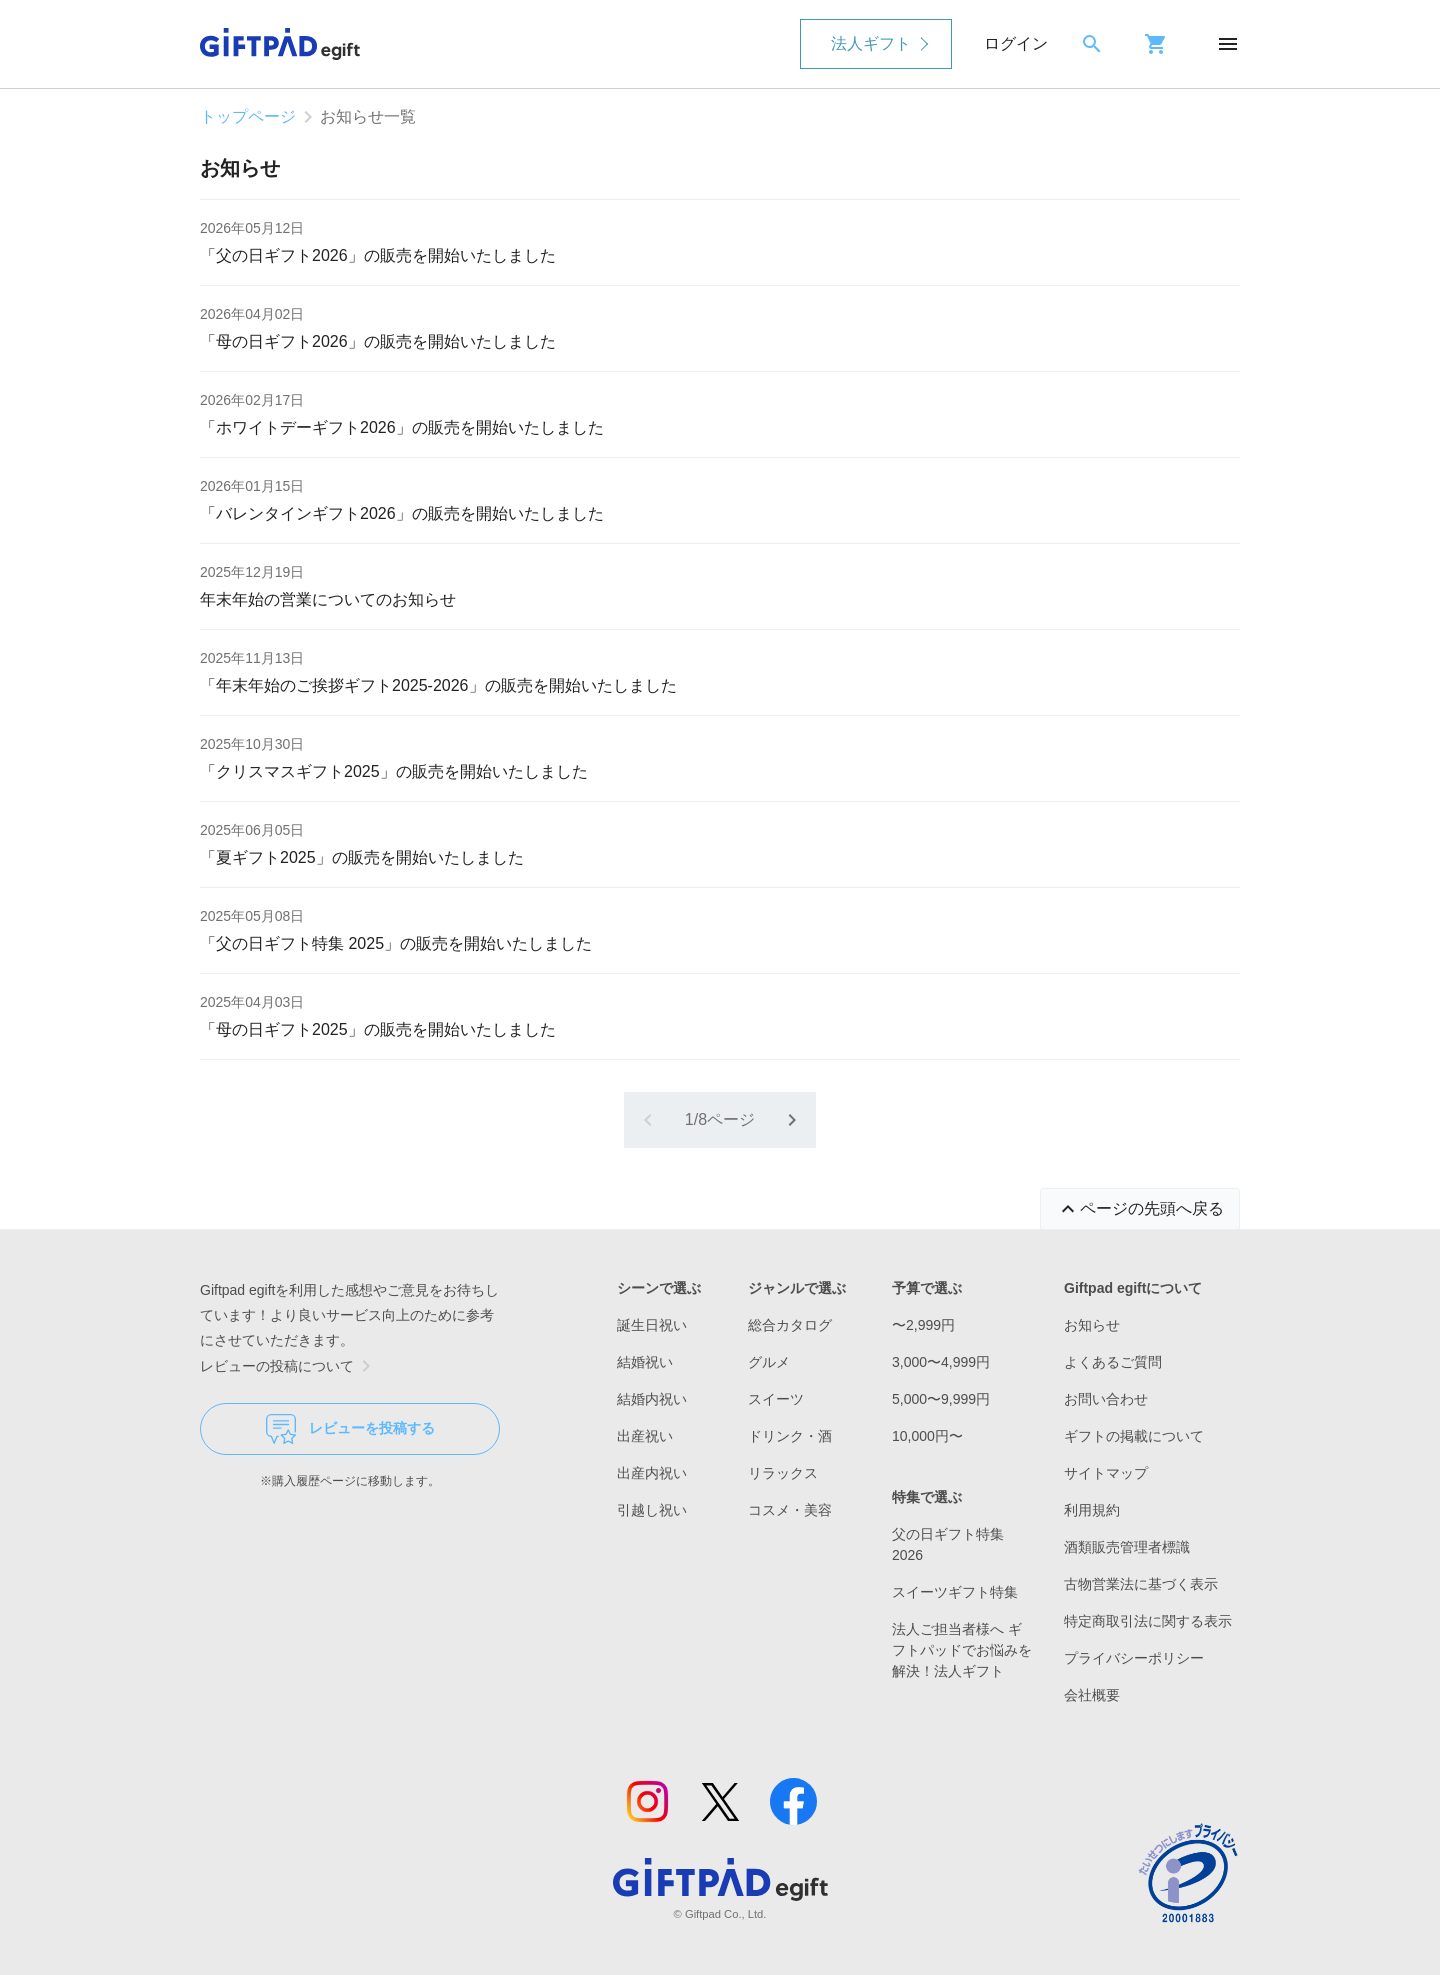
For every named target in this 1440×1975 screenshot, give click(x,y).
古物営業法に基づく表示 (1141, 1584)
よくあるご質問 (1113, 1362)
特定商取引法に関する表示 (1148, 1621)
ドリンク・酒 (790, 1436)
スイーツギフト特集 (955, 1592)
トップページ (248, 116)
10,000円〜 (927, 1436)
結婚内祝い (652, 1399)
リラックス (783, 1473)
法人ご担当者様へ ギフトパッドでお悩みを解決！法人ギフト (962, 1650)
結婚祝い (645, 1362)
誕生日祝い (652, 1325)
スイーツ (776, 1399)
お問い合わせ (1106, 1399)
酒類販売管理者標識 (1127, 1547)
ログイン (1016, 43)
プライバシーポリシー (1134, 1658)
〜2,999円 (923, 1325)
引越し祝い (652, 1510)
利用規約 (1092, 1510)
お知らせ (1092, 1325)
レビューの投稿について (289, 1366)
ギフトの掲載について (1134, 1436)
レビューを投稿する (350, 1429)
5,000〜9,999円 (941, 1399)
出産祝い (645, 1436)
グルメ (769, 1362)
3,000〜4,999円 (941, 1362)
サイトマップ (1106, 1473)
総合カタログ (790, 1325)
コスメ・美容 (790, 1510)
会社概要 (1092, 1695)
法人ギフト (871, 43)
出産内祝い (652, 1473)
